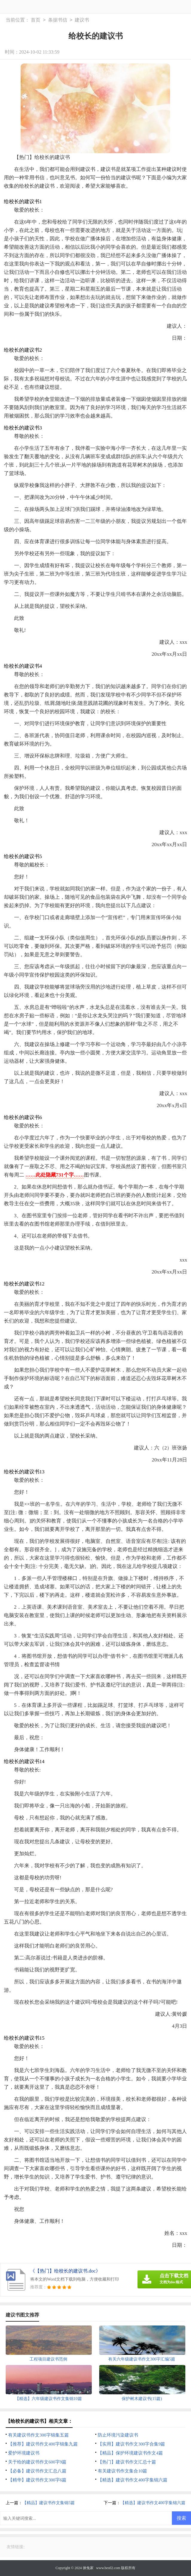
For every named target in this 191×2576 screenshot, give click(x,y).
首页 (35, 20)
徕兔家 (88, 2568)
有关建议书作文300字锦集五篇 (38, 2435)
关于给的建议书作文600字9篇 (37, 2462)
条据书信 (57, 20)
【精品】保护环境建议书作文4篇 (130, 2453)
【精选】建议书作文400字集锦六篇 (132, 2480)
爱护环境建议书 (23, 2453)
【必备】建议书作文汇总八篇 (37, 2471)
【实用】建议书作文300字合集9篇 (131, 2444)
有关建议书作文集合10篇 (122, 2471)
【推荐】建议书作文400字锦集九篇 (43, 2444)
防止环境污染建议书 (118, 2435)
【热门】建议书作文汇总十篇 (127, 2462)
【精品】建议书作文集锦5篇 (48, 2503)
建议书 (82, 20)
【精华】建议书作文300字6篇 (37, 2480)
